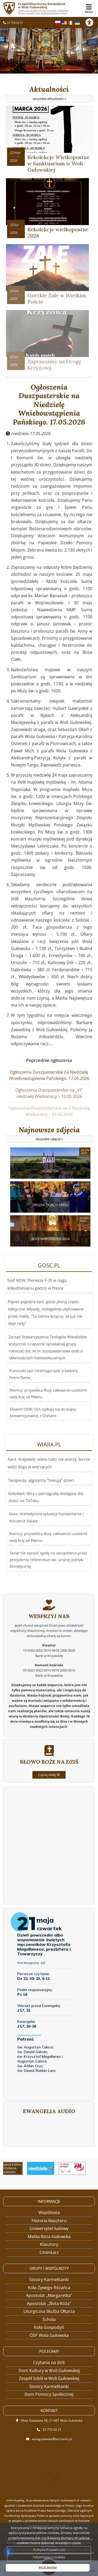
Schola (49, 2319)
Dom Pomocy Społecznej (49, 2394)
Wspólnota (49, 2212)
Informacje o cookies (49, 2557)
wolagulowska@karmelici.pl (52, 2439)
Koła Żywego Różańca (49, 2287)
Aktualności (49, 93)
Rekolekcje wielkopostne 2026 (58, 232)
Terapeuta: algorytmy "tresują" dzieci (42, 1486)
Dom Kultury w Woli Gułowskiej (49, 2370)
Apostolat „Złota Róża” (49, 2303)
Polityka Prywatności (49, 2549)
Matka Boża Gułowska (49, 2236)
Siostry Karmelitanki (49, 2279)
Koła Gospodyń (49, 2327)
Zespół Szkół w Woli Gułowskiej (49, 2378)
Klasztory (49, 2244)
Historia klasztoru (49, 2220)
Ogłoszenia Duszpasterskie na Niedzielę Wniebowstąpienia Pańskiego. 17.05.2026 (49, 405)
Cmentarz (49, 2252)
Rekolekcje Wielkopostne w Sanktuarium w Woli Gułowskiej (58, 163)
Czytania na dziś (49, 2362)
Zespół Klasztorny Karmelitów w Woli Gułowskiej (47, 8)
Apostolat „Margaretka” (49, 2295)
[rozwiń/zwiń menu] (88, 9)
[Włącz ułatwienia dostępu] (91, 22)
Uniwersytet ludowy (49, 2228)
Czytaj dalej (49, 1797)
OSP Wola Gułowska (49, 2335)
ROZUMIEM (48, 2567)
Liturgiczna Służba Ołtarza (49, 2311)
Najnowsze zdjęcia (49, 1134)
